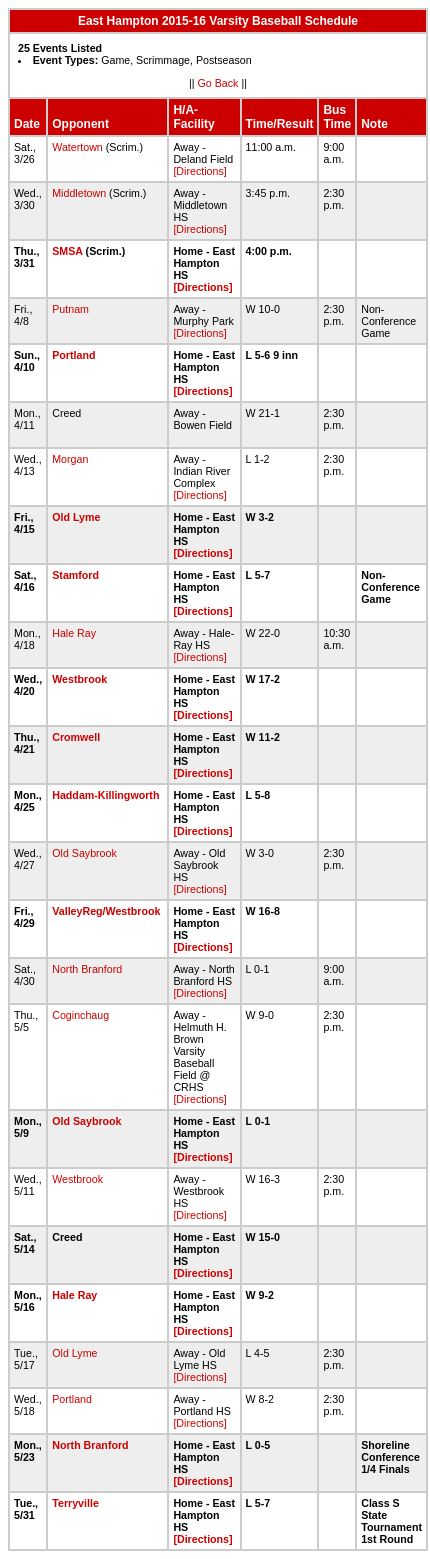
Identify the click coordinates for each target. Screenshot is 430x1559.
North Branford (87, 969)
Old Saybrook (84, 853)
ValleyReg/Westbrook (106, 911)
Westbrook (79, 679)
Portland (73, 355)
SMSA (67, 251)
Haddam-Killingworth (105, 795)
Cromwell (76, 737)
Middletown (79, 193)
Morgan (70, 459)
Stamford (75, 575)
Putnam (70, 309)
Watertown (77, 147)
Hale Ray (74, 633)
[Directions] (199, 171)
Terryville (75, 1503)
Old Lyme (76, 517)
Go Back (218, 83)
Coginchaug (80, 1015)
